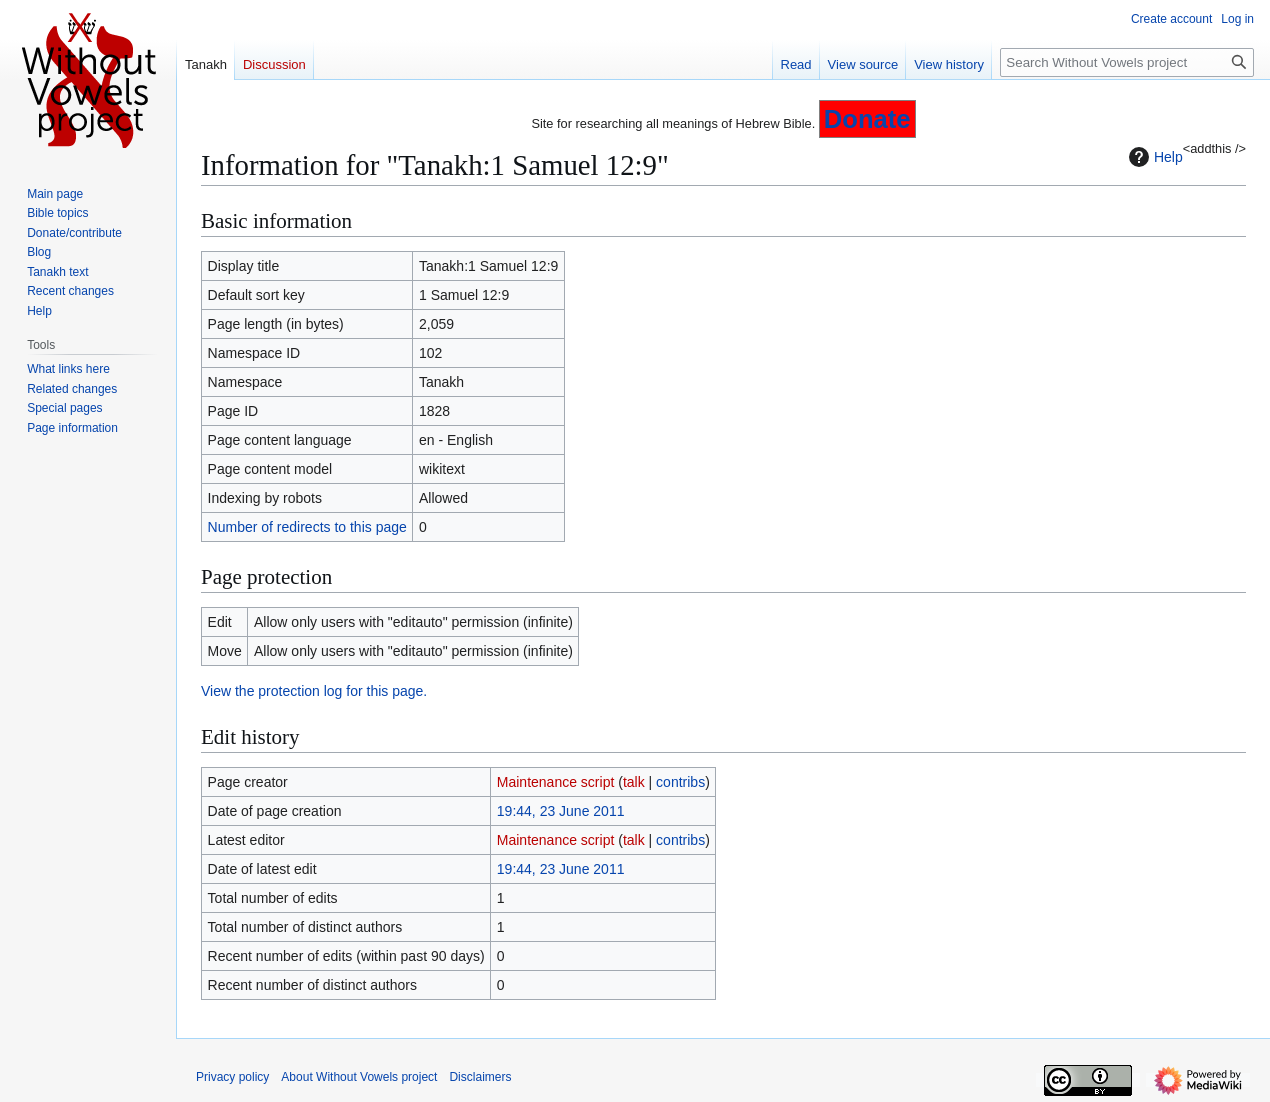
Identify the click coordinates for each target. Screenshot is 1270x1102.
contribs (680, 782)
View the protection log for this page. (314, 691)
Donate (867, 119)
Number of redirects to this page (307, 527)
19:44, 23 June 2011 (561, 811)
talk (634, 782)
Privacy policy (232, 1077)
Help (1153, 157)
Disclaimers (480, 1077)
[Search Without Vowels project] (1127, 62)
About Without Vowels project (359, 1077)
